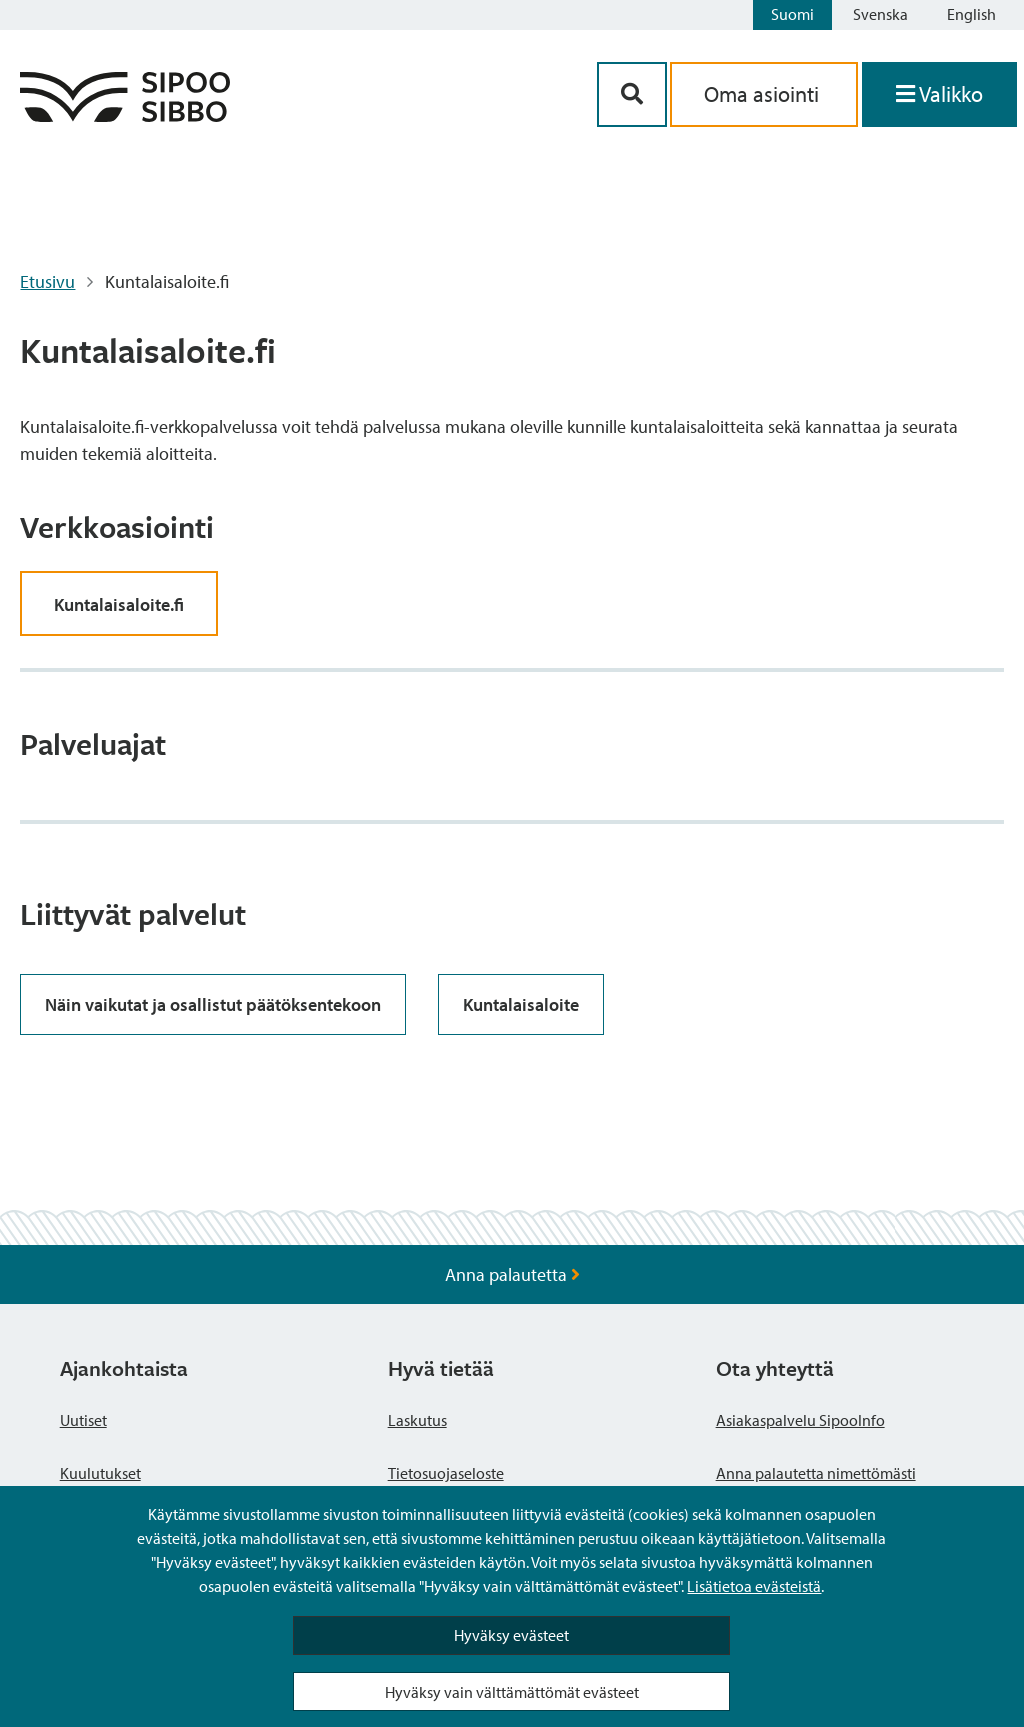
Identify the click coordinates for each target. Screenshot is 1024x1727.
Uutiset (83, 1420)
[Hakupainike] (632, 94)
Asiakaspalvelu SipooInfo (800, 1420)
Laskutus (417, 1420)
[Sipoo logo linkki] (125, 115)
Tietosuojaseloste (446, 1473)
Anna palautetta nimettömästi (816, 1473)
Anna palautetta (512, 1274)
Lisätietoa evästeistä (754, 1586)
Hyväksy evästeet (511, 1635)
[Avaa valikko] (939, 94)
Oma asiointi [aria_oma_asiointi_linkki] (764, 94)
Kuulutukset (100, 1473)
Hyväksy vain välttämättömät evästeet (512, 1692)
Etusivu (47, 281)
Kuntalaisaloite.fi (119, 604)
